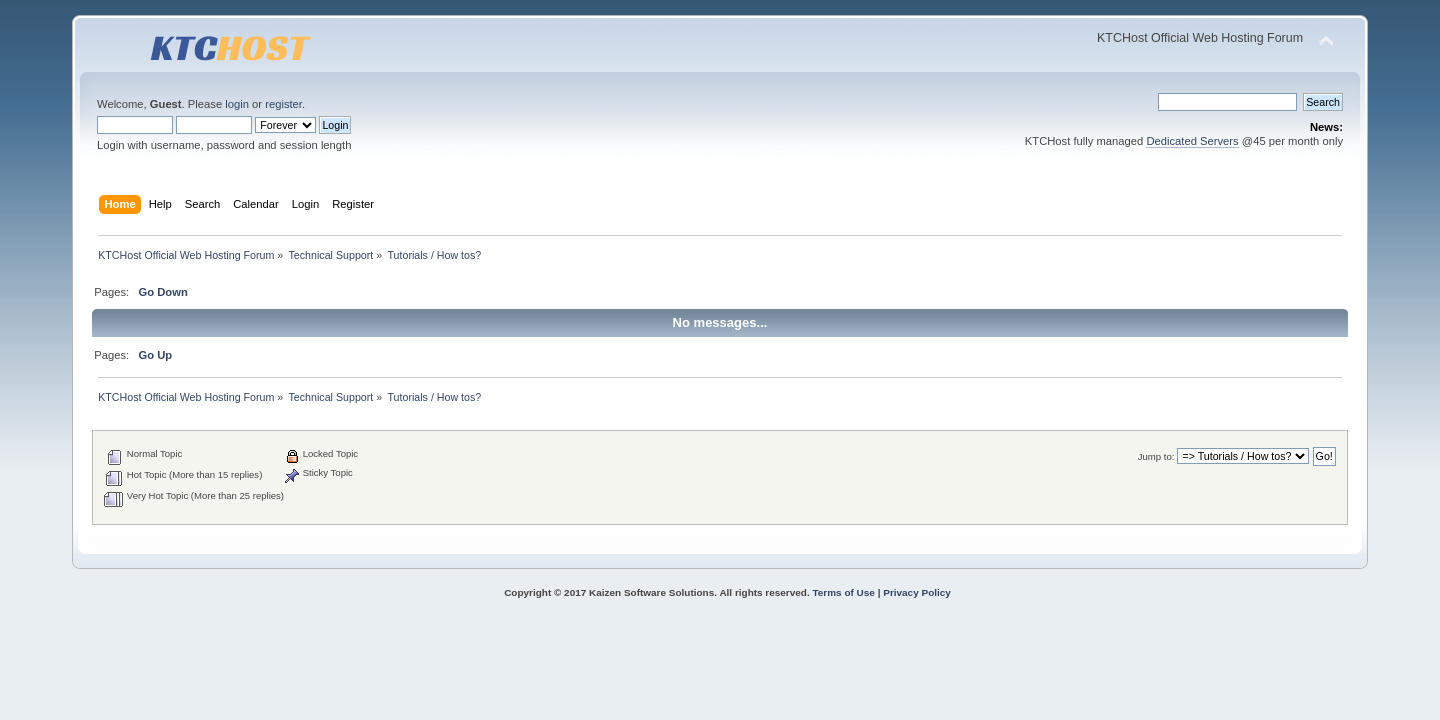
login (237, 104)
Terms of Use (843, 592)
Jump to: (1156, 456)
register (283, 104)
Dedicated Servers (1192, 141)
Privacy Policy (917, 592)
